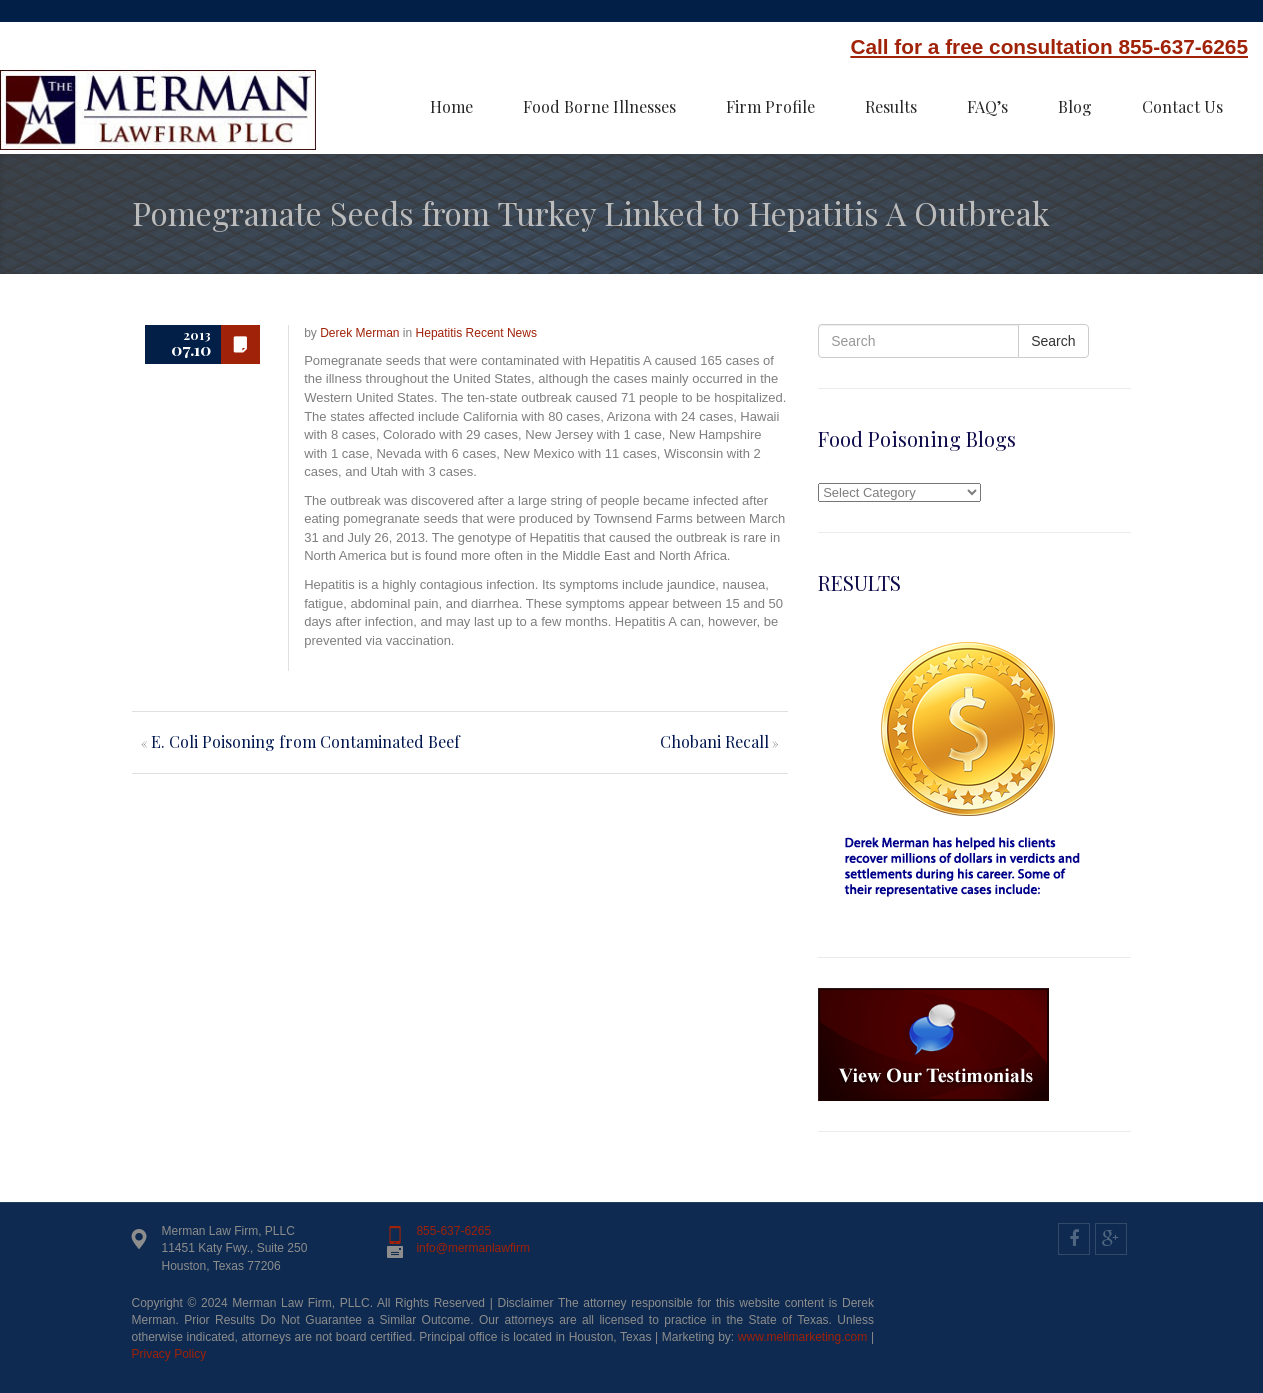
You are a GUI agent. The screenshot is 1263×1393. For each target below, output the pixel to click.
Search (1053, 341)
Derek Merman (359, 333)
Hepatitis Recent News (476, 333)
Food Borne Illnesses (599, 106)
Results (891, 106)
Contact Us (1182, 106)
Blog (1075, 106)
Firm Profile (770, 106)
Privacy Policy (169, 1354)
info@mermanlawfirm (473, 1248)
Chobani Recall (714, 741)
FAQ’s (987, 106)
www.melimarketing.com (802, 1337)
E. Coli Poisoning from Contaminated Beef (305, 741)
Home (451, 106)
